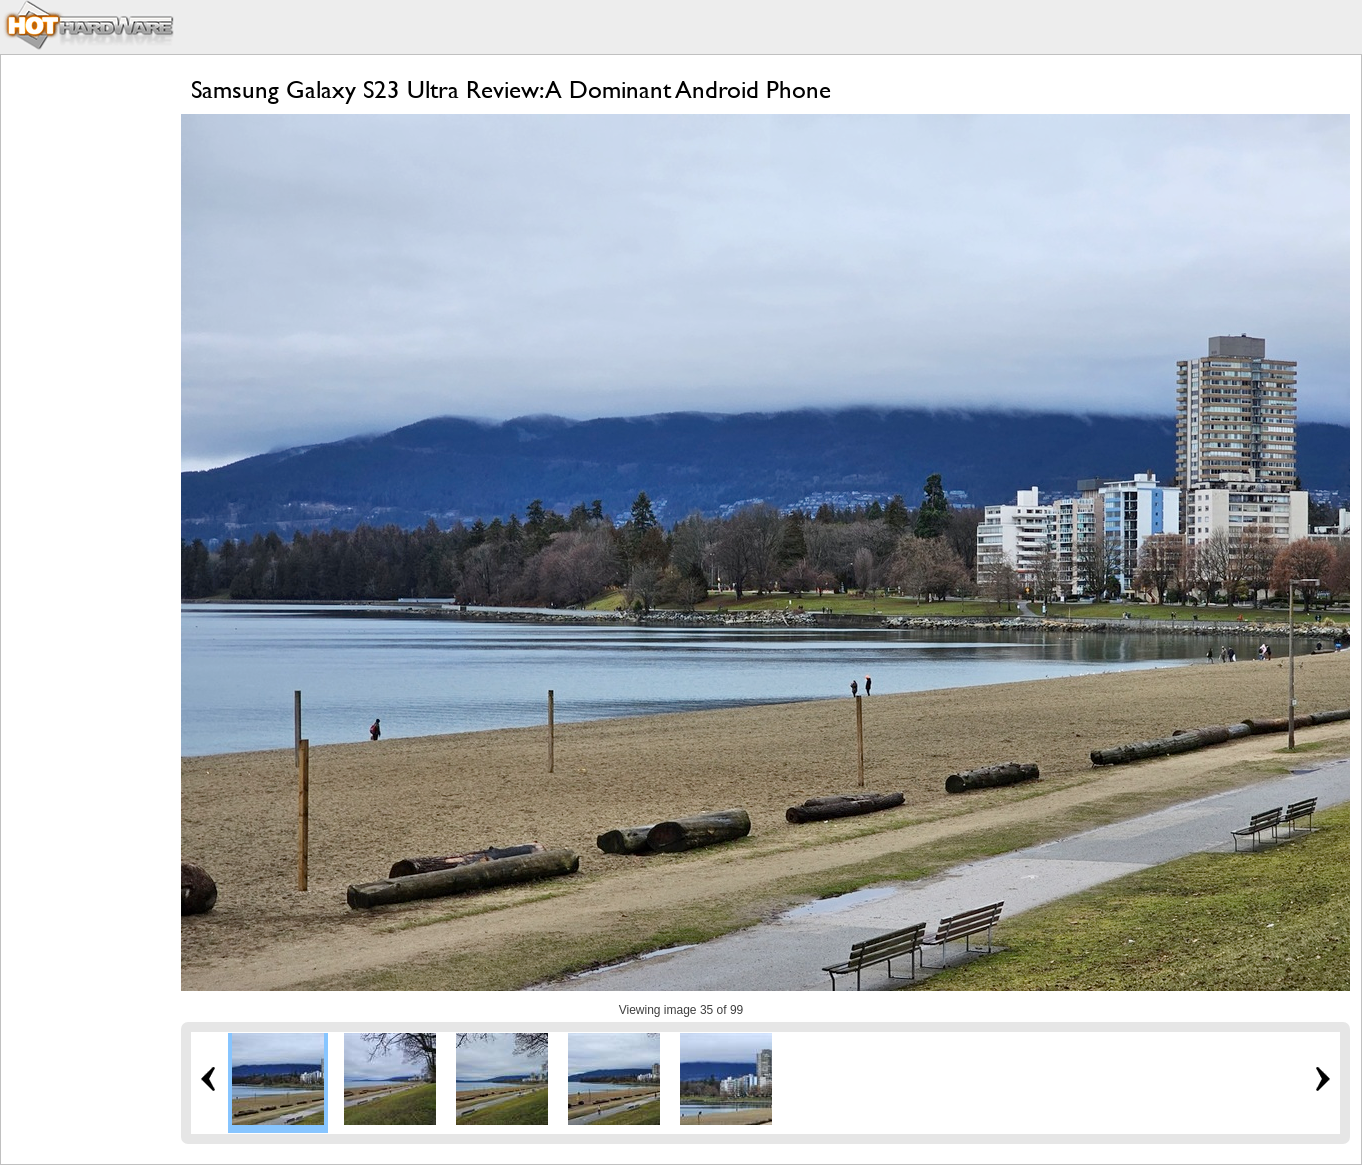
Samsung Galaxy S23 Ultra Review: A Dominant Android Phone (511, 89)
